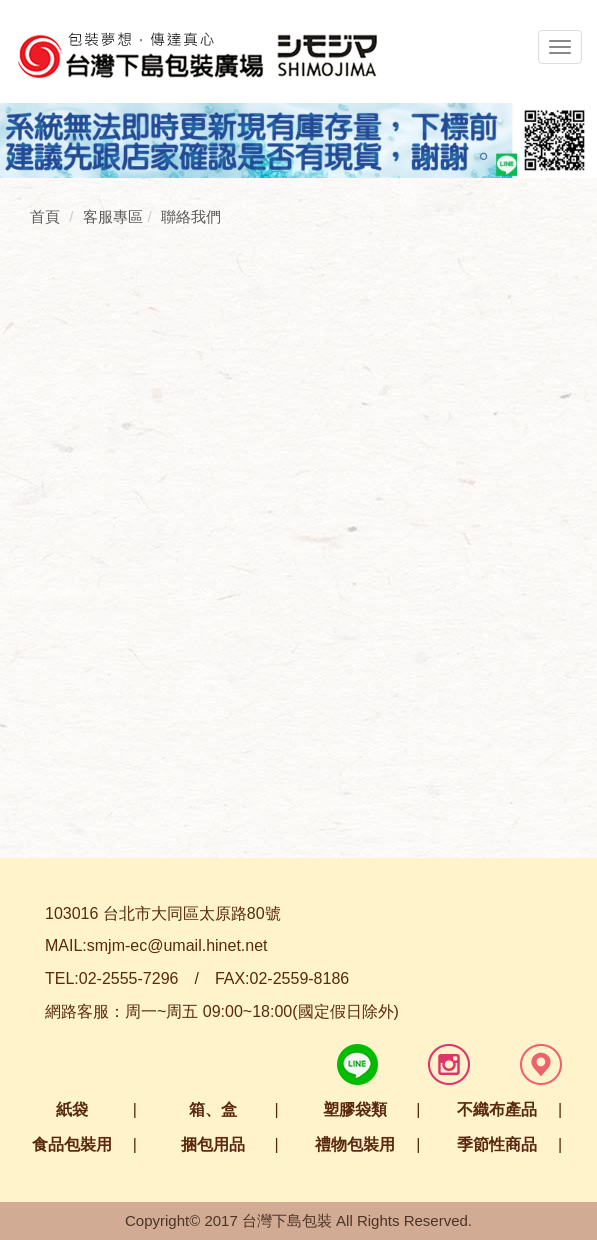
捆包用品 (213, 1144)
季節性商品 (497, 1144)
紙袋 (72, 1109)
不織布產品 (497, 1109)
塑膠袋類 (355, 1109)
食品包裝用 (72, 1144)
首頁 (45, 216)
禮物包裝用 (355, 1144)
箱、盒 (213, 1109)
